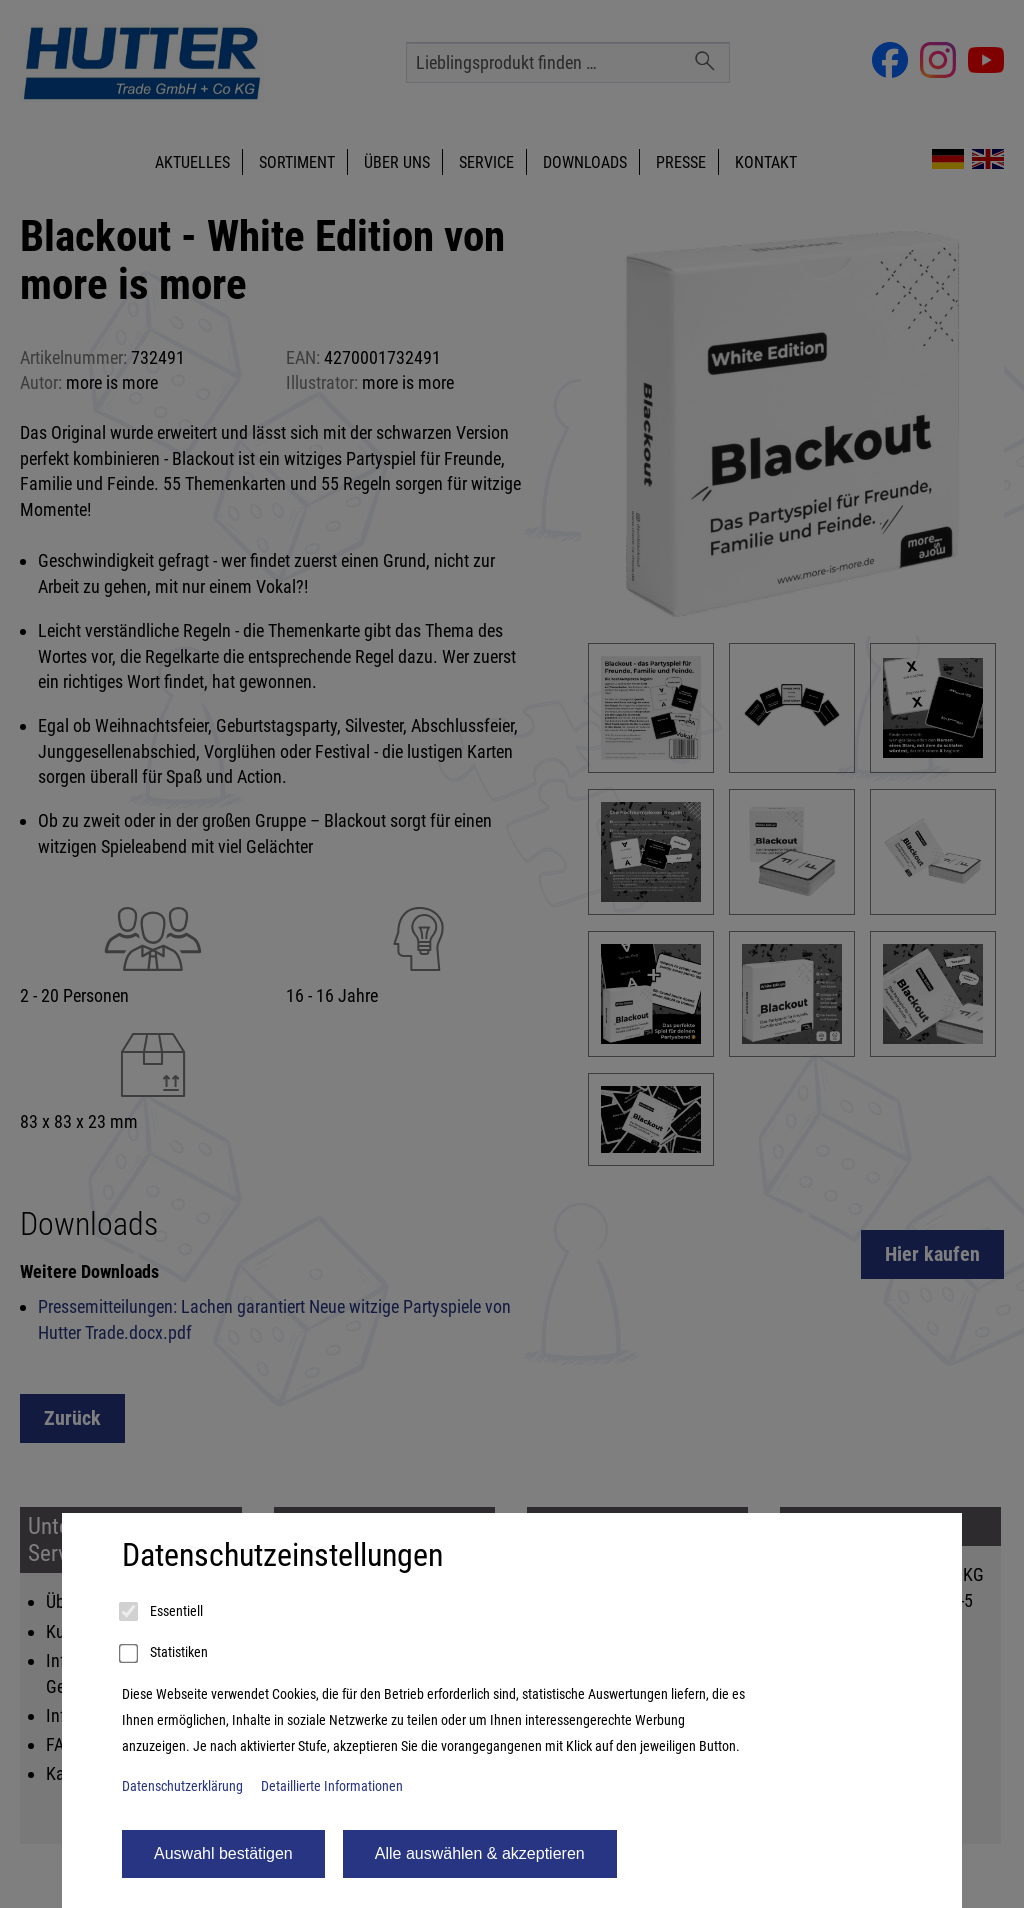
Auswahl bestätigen (223, 1853)
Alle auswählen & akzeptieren (480, 1853)
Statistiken (165, 1654)
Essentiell (162, 1612)
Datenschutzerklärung (182, 1786)
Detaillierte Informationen (332, 1786)
